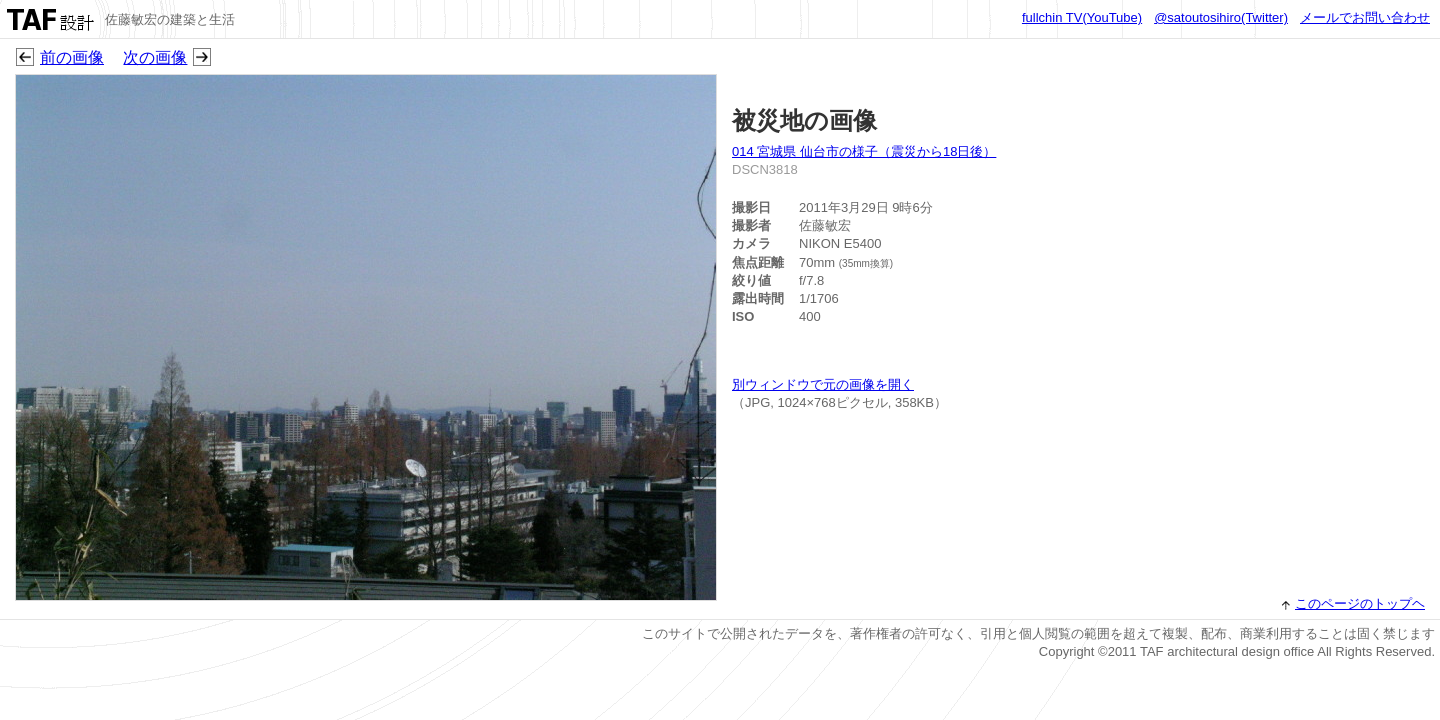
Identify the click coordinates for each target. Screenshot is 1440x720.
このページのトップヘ (1360, 603)
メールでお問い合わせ (1365, 17)
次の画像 (155, 57)
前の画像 (72, 57)
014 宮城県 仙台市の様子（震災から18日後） (864, 151)
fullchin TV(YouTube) (1082, 17)
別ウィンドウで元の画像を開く (823, 384)
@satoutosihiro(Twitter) (1221, 17)
